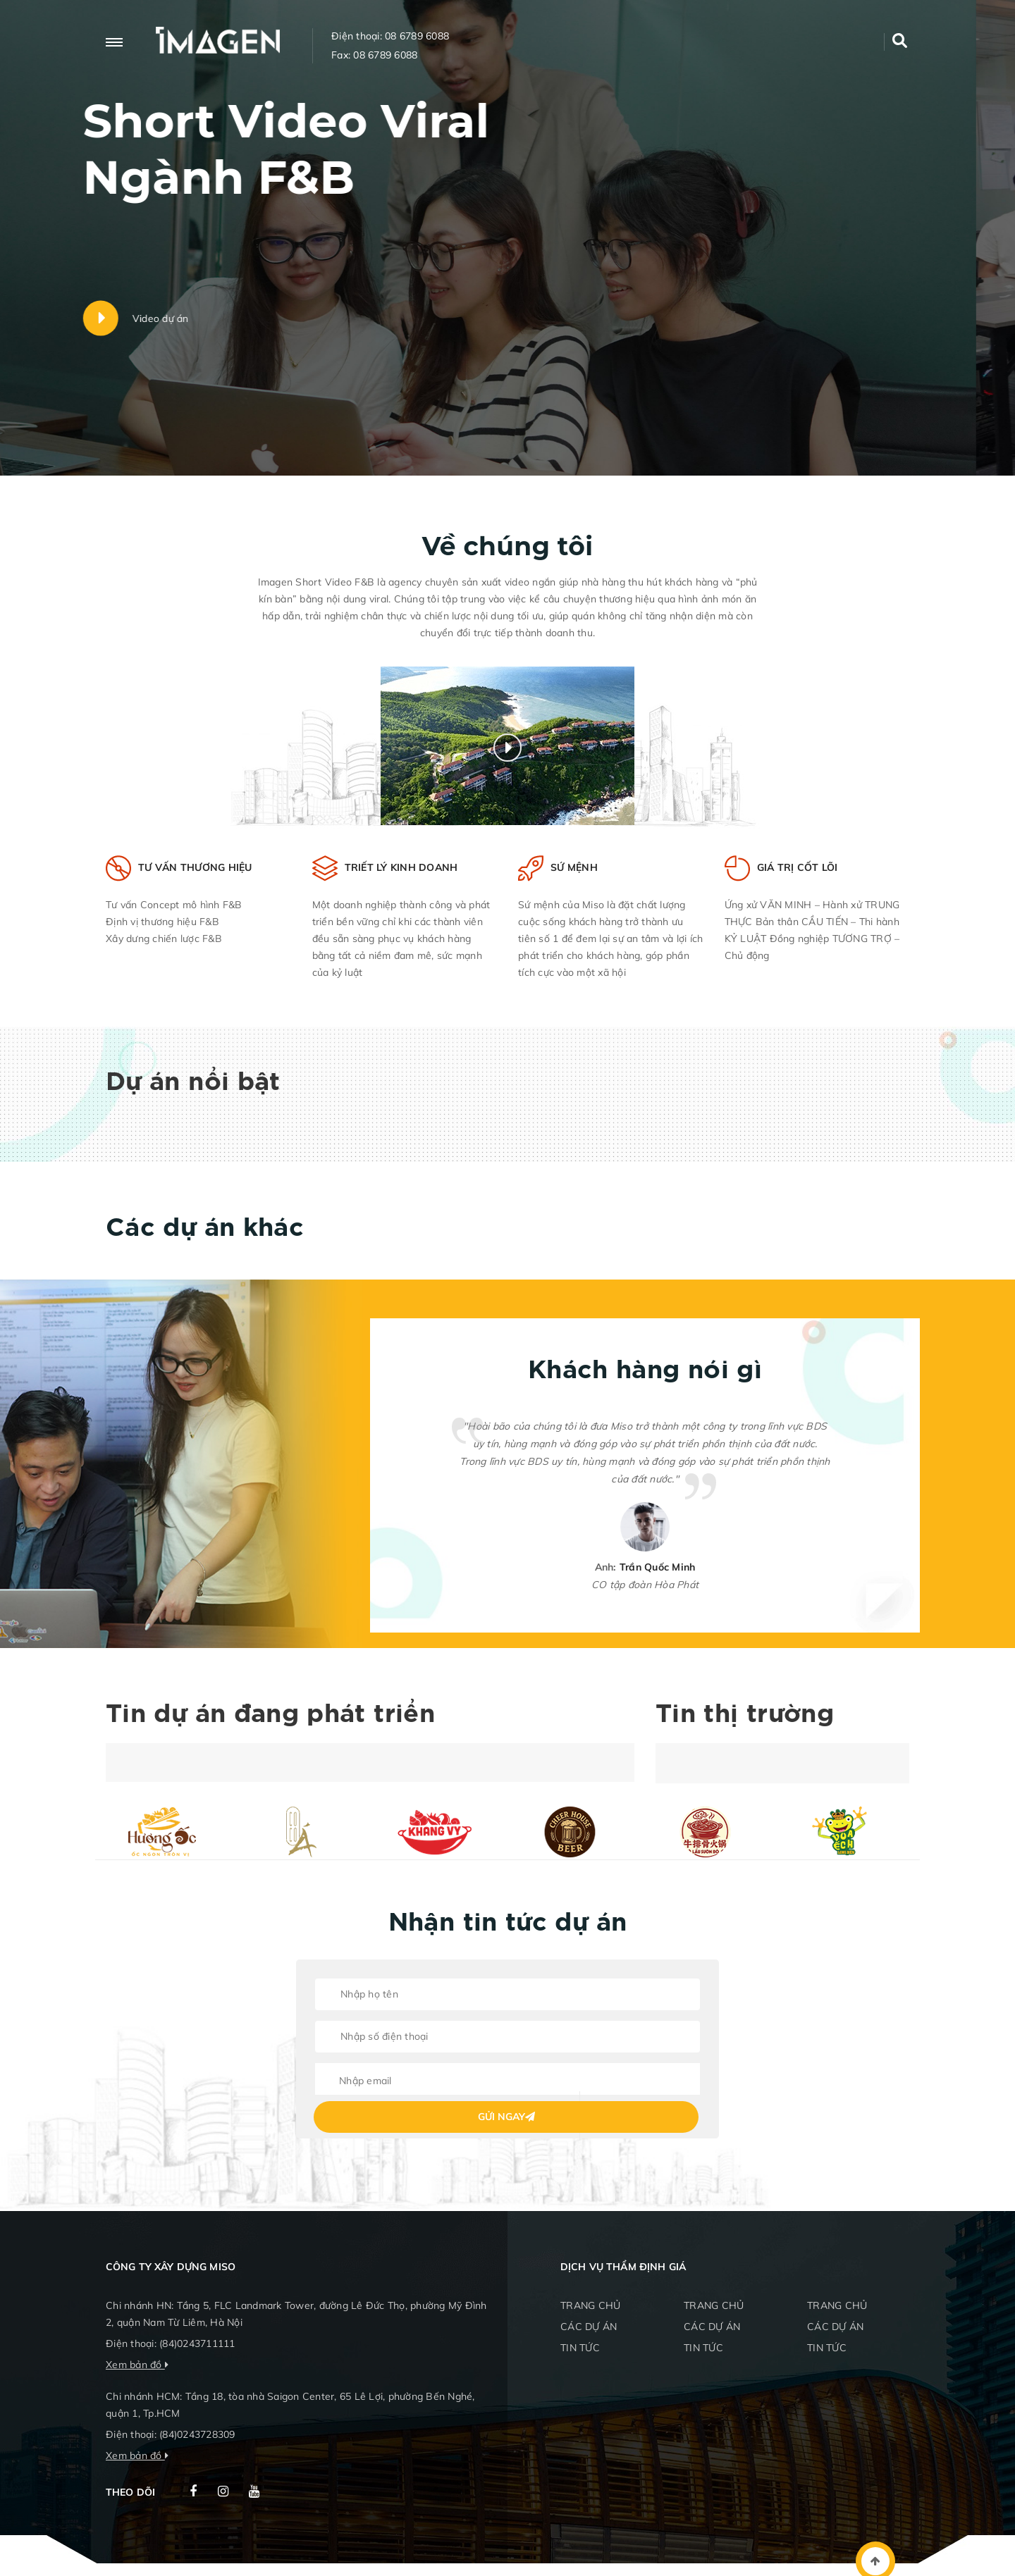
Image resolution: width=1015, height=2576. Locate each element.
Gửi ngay (506, 2116)
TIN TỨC (580, 2347)
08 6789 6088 (417, 36)
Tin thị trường (745, 1715)
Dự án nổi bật (193, 1083)
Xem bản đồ (134, 2364)
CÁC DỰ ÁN (588, 2326)
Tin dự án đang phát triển (270, 1715)
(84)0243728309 (197, 2434)
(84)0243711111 (197, 2343)
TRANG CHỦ (590, 2305)
